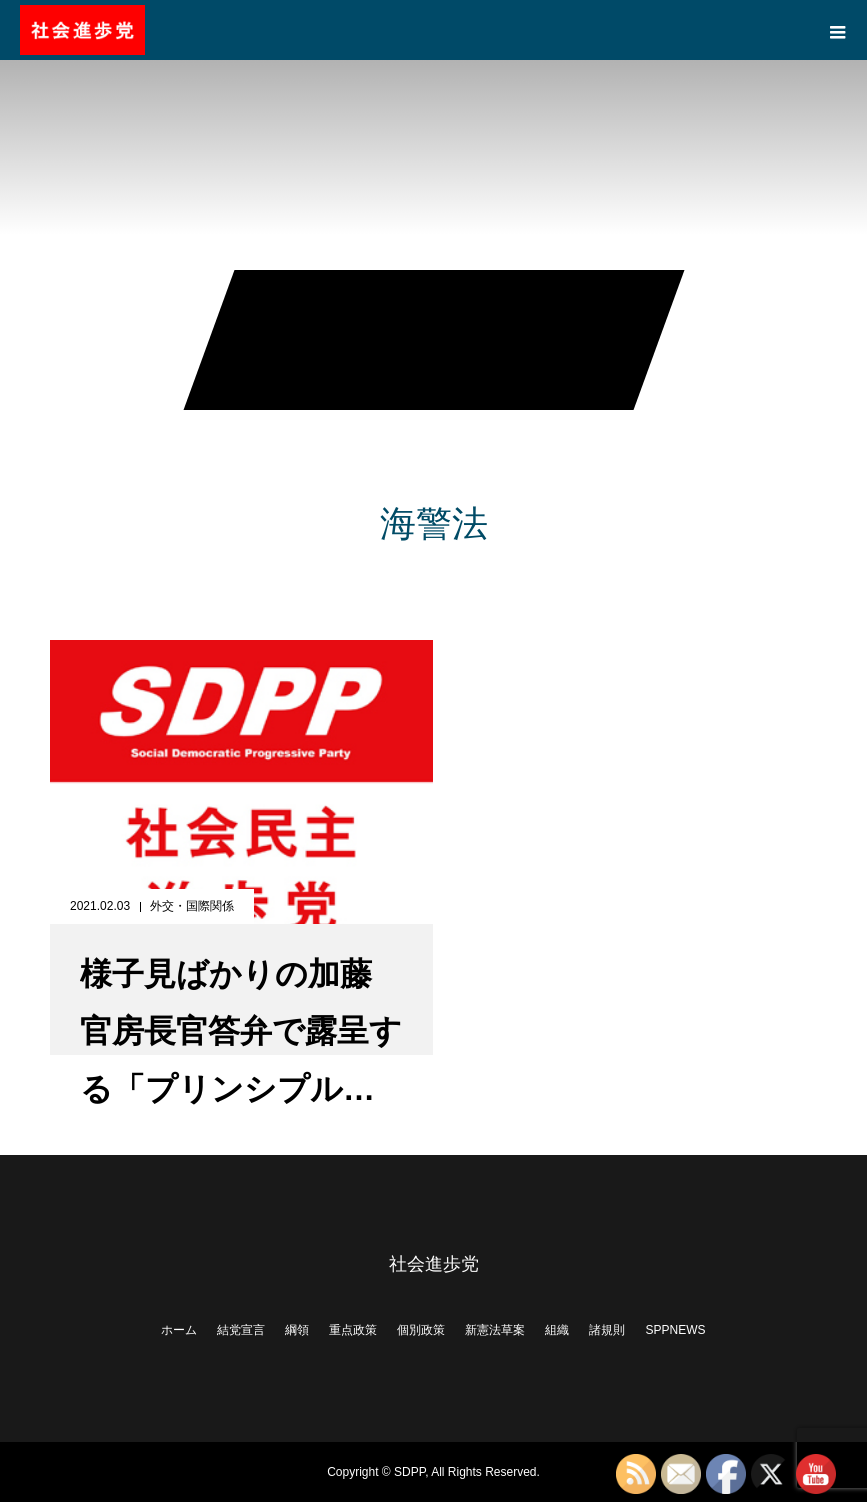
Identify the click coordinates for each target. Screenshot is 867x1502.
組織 (557, 1330)
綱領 (297, 1330)
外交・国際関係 (192, 906)
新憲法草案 (495, 1330)
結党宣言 (241, 1330)
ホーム (179, 1330)
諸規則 (607, 1330)
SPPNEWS (675, 1330)
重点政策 (353, 1330)
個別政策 (421, 1330)
